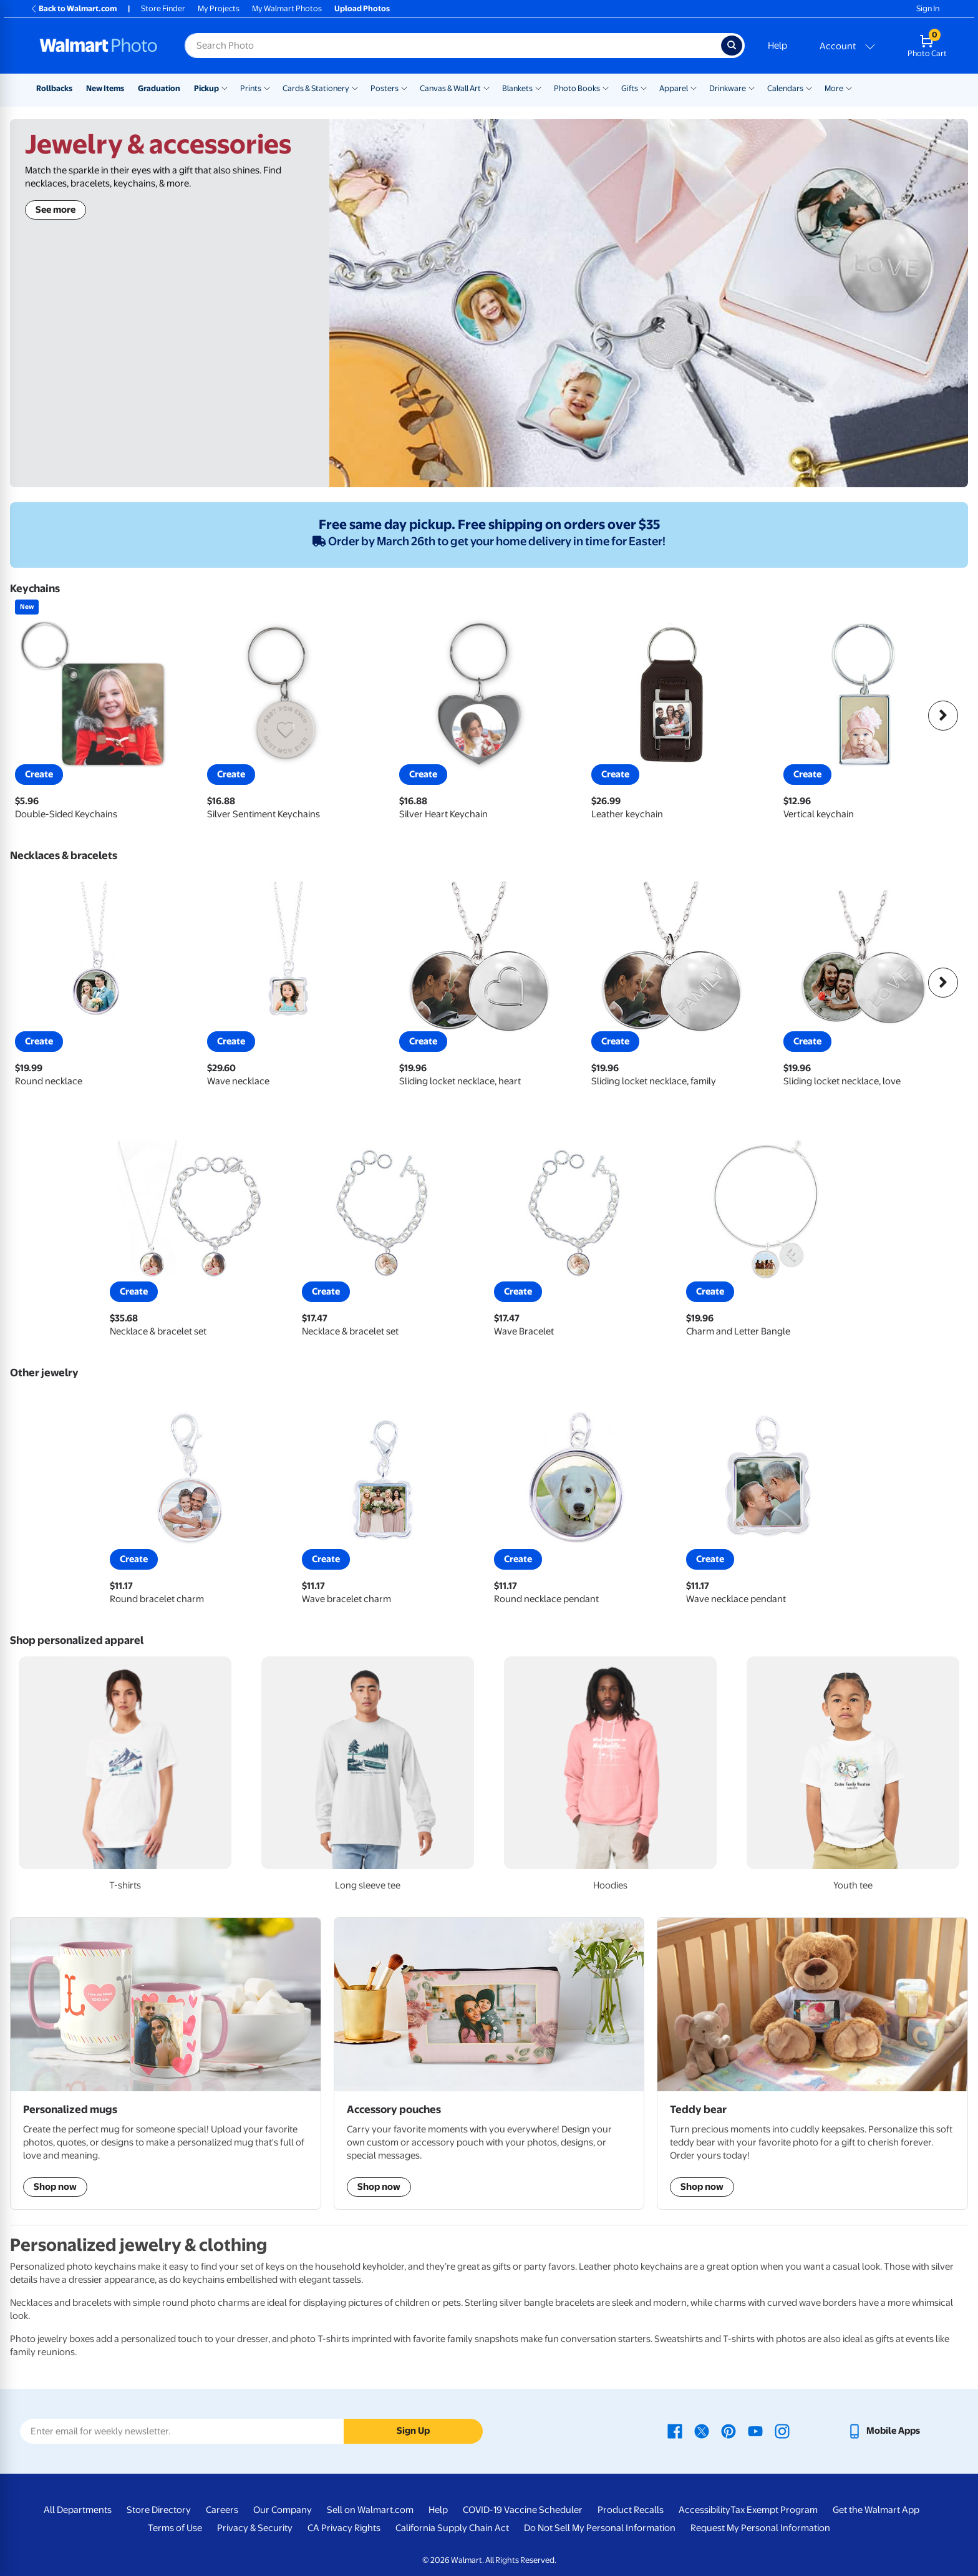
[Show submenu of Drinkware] (751, 87)
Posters (384, 88)
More (834, 88)
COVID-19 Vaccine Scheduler (523, 2509)
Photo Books (577, 88)
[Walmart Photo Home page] (98, 45)
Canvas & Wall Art (450, 88)
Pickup (206, 88)
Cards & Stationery (316, 88)
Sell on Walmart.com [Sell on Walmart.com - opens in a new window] (370, 2509)
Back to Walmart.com (73, 8)
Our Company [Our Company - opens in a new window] (282, 2509)
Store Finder (163, 8)
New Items (105, 88)
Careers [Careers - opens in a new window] (222, 2509)
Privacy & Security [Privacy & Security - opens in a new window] (255, 2528)
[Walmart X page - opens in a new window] (701, 2430)
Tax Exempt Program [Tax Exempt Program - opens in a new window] (774, 2509)
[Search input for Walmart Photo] (453, 45)
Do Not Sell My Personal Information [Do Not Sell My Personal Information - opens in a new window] (599, 2528)
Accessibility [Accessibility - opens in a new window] (704, 2509)
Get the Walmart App (876, 2509)
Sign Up (413, 2430)
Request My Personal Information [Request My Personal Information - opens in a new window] (760, 2528)
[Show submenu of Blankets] (538, 87)
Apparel (673, 88)
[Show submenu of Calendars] (809, 87)
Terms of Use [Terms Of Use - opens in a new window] (175, 2528)
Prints (250, 88)
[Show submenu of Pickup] (224, 87)
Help (777, 45)
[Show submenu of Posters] (404, 87)
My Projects (219, 8)
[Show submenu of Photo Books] (605, 87)
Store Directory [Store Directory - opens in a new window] (159, 2509)
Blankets (517, 88)
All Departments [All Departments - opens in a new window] (78, 2509)
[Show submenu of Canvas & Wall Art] (486, 87)
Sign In (927, 8)
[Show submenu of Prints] (267, 87)
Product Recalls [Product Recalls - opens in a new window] (631, 2509)
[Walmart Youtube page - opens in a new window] (755, 2430)
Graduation (159, 88)
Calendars (785, 88)
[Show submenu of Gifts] (643, 87)
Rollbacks (54, 88)
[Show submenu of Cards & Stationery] (355, 87)
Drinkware (727, 88)
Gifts (629, 88)
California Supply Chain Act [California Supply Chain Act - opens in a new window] (452, 2528)
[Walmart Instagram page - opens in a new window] (782, 2430)
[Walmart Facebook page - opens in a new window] (674, 2430)
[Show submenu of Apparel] (693, 87)
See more (55, 209)
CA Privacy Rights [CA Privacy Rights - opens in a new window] (343, 2528)
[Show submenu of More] (849, 87)
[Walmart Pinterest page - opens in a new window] (728, 2430)
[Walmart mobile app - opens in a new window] (883, 2430)
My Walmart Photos (287, 8)
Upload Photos (362, 8)
